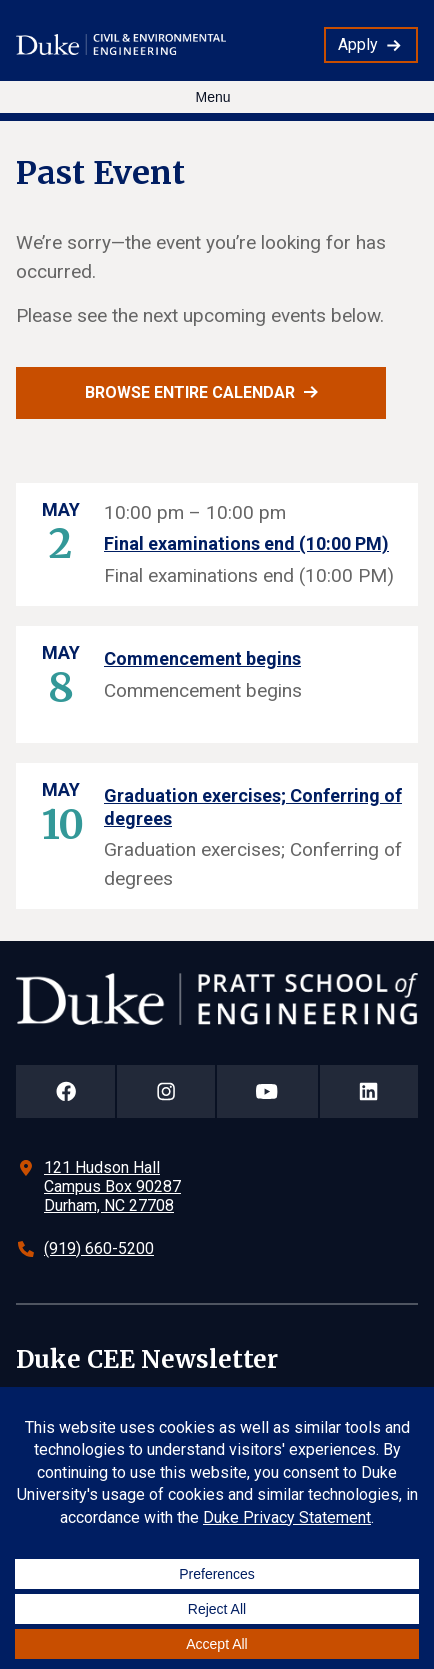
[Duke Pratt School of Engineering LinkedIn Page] (369, 1091)
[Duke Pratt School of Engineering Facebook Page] (65, 1091)
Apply (358, 44)
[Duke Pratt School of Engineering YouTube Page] (267, 1091)
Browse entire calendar (190, 392)
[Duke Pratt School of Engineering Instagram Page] (165, 1091)
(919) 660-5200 (99, 1248)
